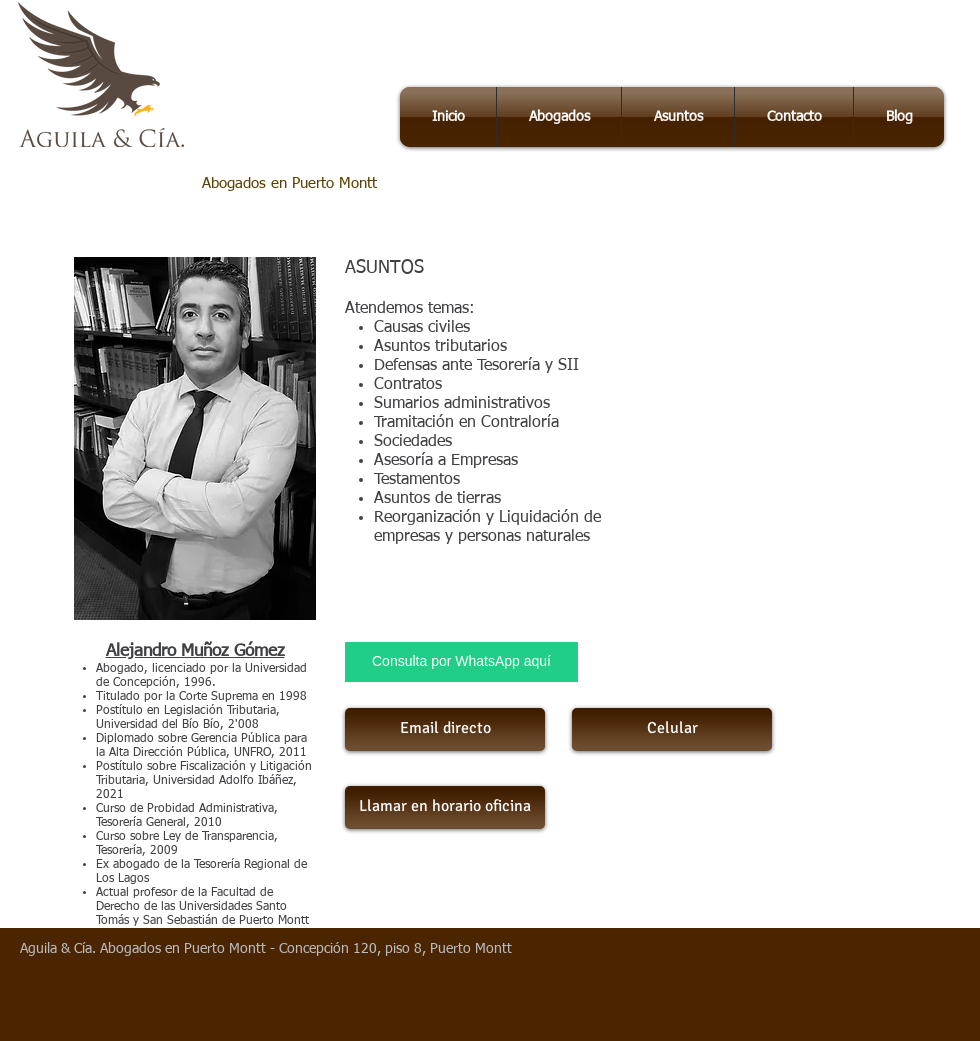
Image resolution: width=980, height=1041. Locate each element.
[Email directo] (445, 729)
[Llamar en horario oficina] (445, 807)
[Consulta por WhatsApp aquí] (461, 662)
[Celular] (672, 729)
